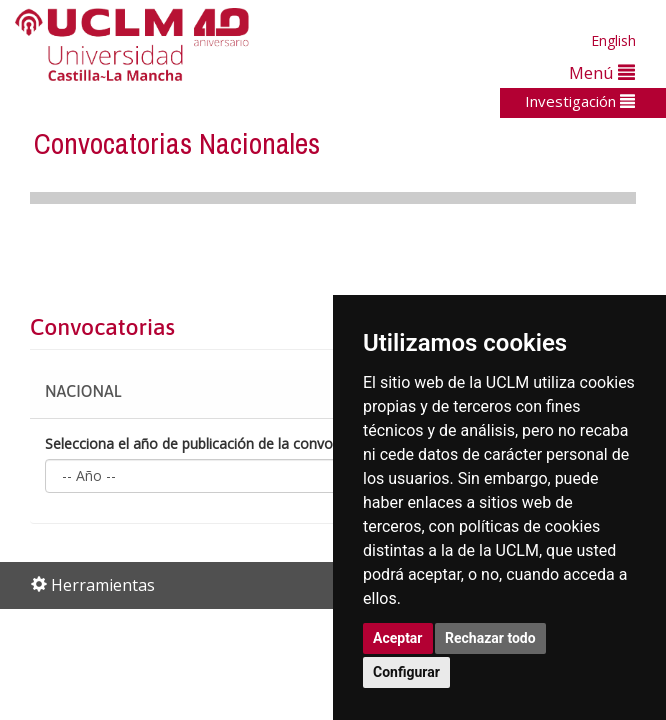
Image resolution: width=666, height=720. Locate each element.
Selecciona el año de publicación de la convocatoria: (213, 443)
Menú (602, 72)
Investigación (580, 101)
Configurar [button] (406, 672)
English (613, 40)
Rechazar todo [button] (490, 638)
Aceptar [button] (398, 638)
